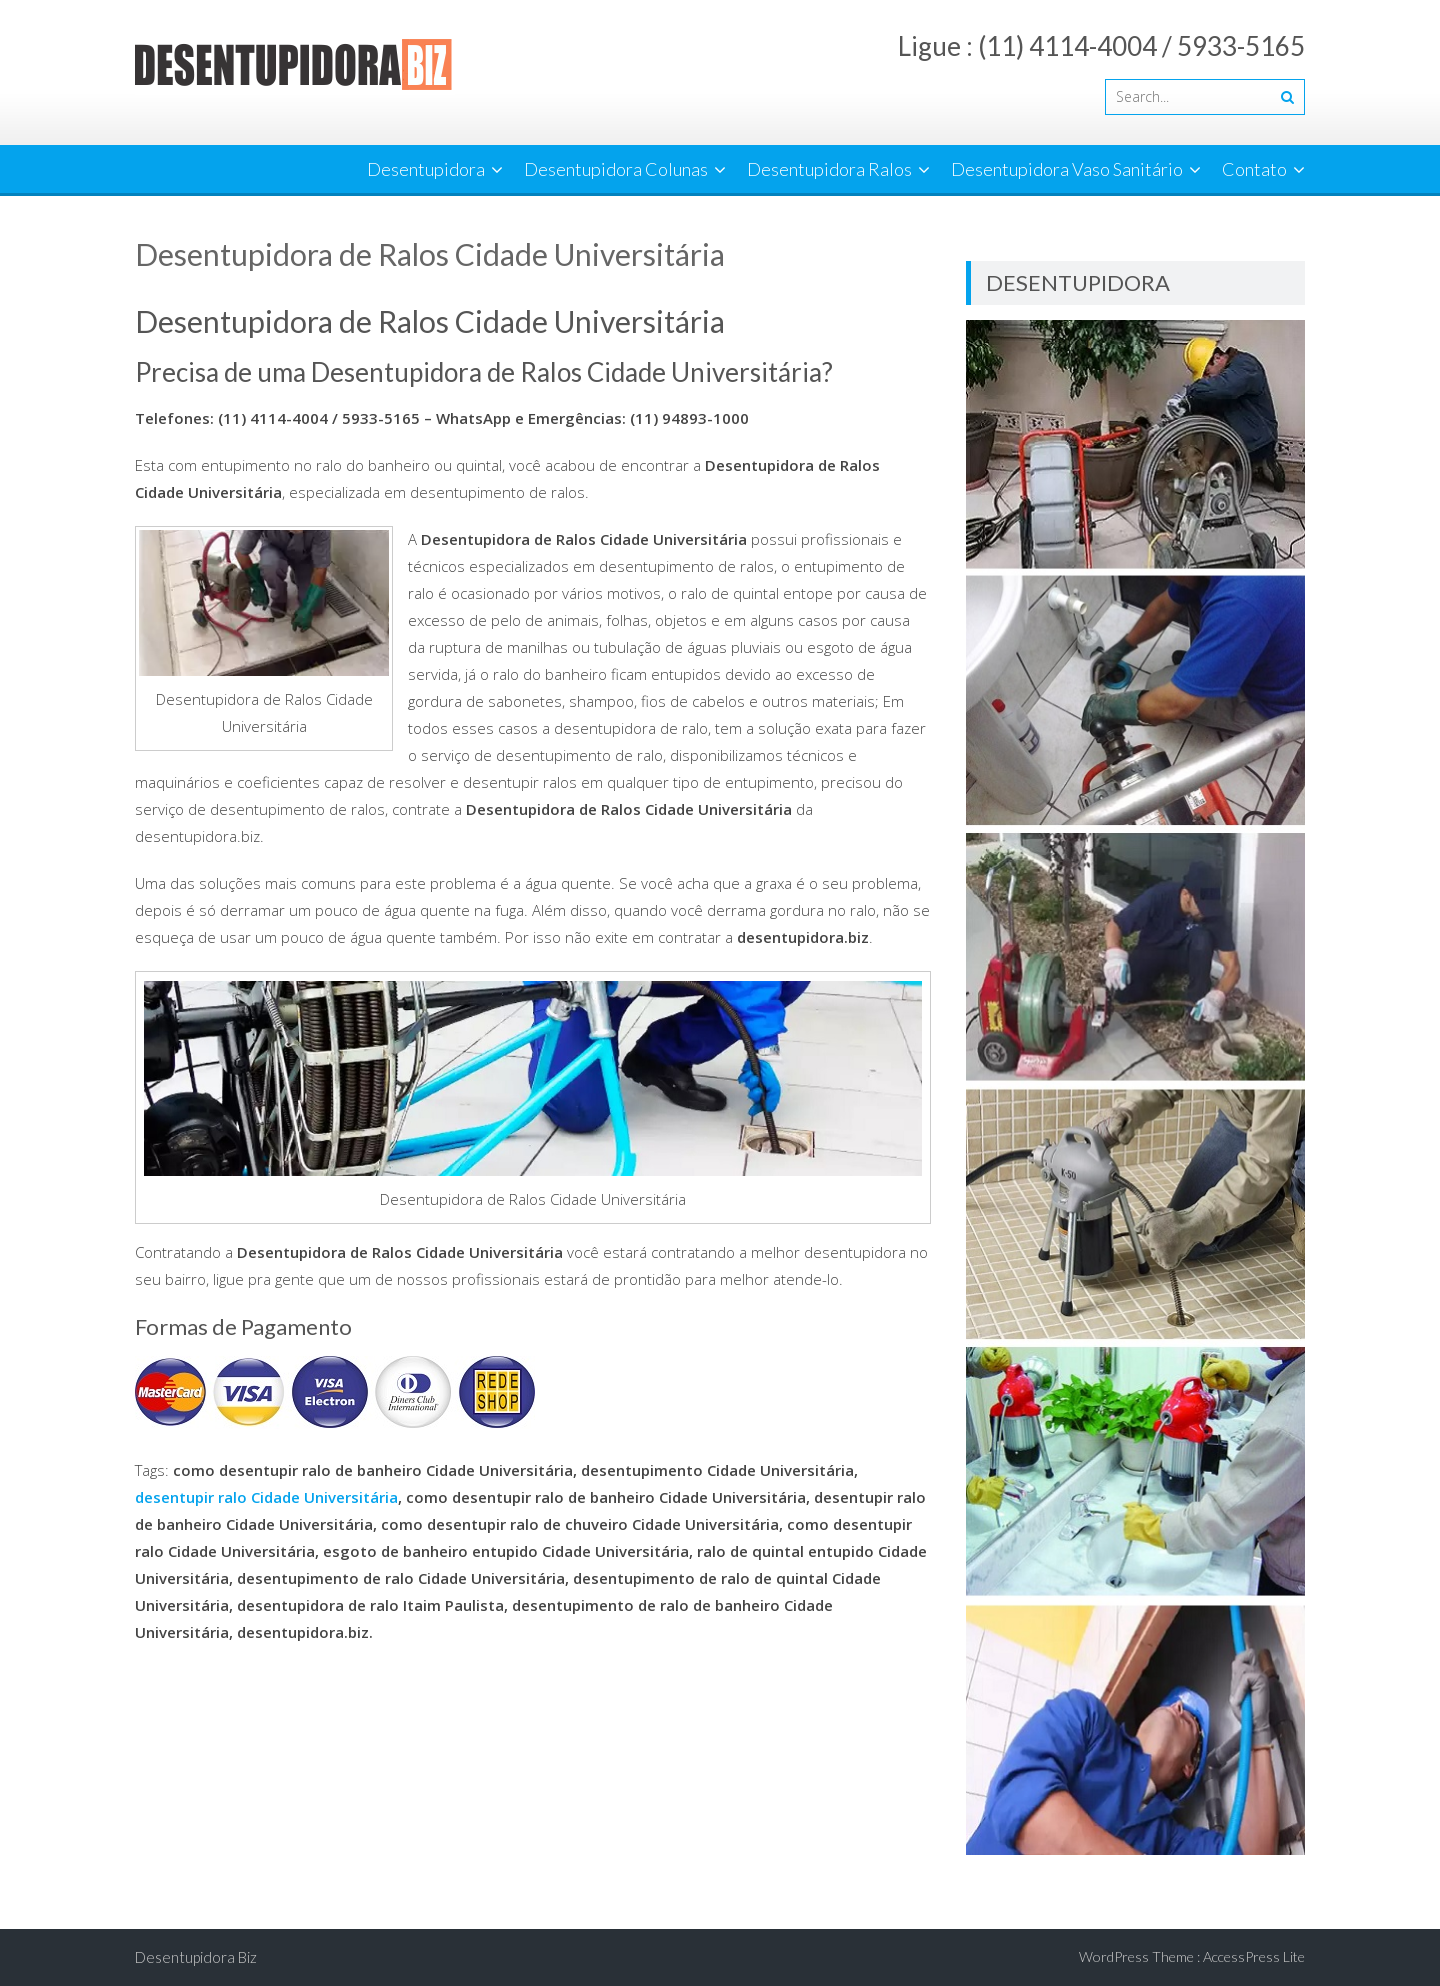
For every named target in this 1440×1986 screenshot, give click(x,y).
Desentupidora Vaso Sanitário (1067, 169)
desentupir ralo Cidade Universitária (266, 1497)
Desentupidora (426, 169)
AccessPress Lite (1254, 1956)
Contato (1254, 169)
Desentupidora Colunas (616, 169)
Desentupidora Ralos (829, 169)
